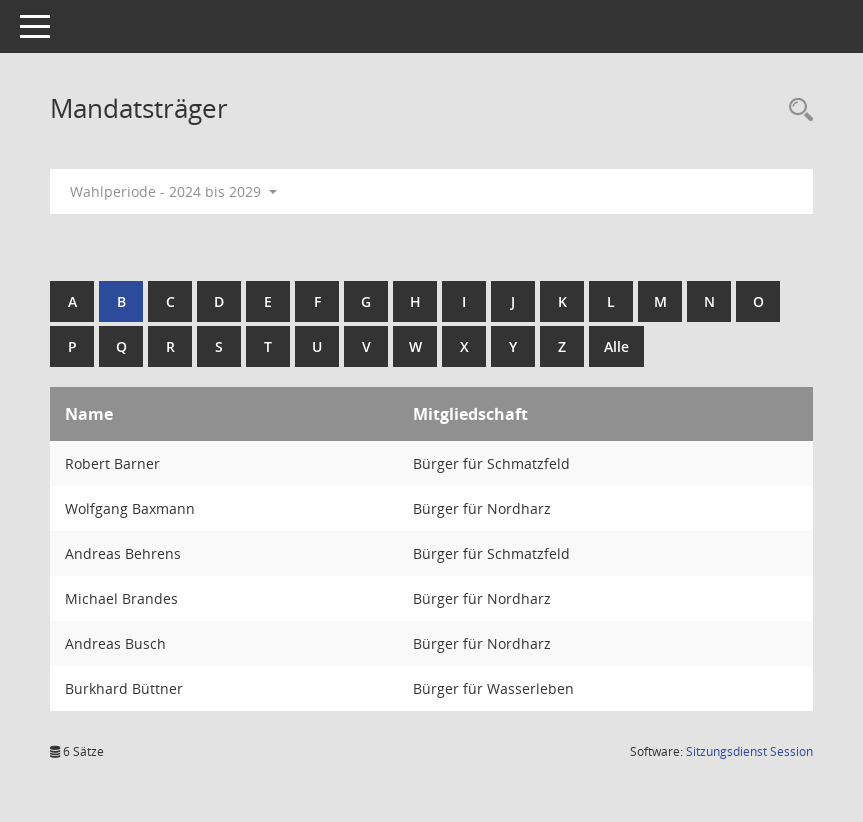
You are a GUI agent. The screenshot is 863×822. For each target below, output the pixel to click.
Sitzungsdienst (749, 751)
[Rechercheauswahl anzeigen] (796, 110)
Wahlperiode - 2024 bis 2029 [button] (173, 191)
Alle (616, 346)
